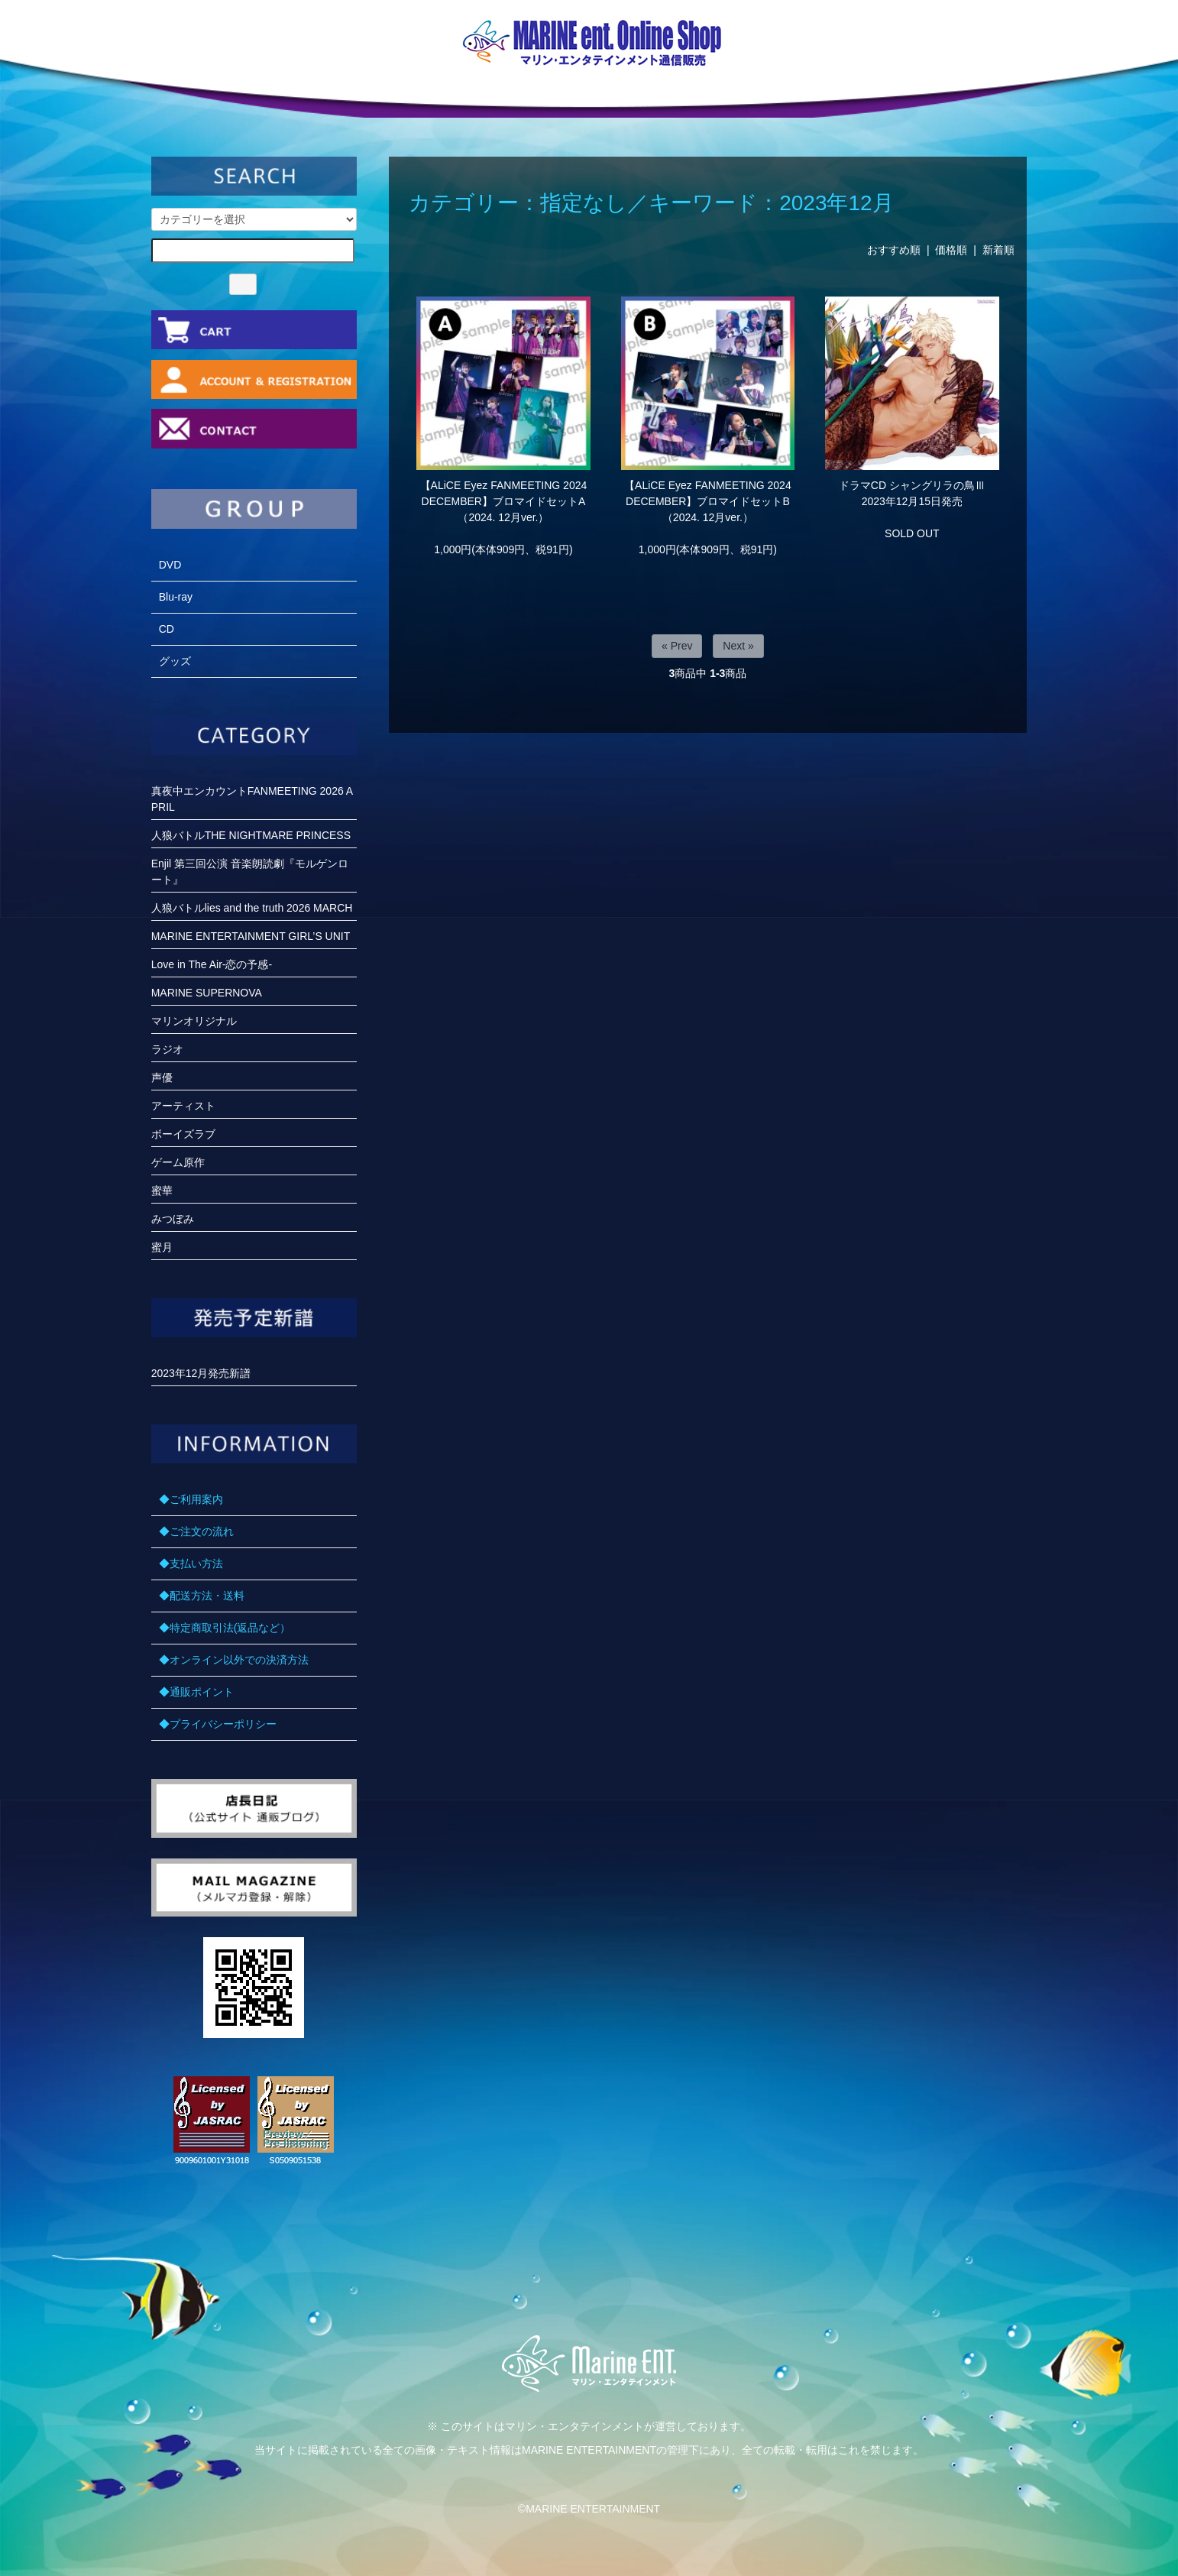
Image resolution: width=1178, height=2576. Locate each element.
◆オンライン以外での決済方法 (234, 1660)
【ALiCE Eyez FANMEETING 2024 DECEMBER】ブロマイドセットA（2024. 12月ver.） (503, 501)
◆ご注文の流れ (196, 1531)
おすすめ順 (894, 250)
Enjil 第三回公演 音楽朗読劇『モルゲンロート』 (249, 871)
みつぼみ (172, 1219)
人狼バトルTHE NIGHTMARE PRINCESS (251, 835)
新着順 (998, 250)
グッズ (175, 661)
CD (166, 629)
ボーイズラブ (183, 1134)
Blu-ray (176, 597)
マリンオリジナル (194, 1021)
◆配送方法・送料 (201, 1595)
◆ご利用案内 (191, 1499)
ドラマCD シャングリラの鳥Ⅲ (912, 485)
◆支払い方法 (191, 1563)
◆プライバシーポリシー (218, 1724)
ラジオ (167, 1049)
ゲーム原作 (178, 1162)
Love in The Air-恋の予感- (211, 964)
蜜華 (162, 1190)
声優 (162, 1077)
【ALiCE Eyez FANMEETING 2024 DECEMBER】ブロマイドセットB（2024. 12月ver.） (707, 501)
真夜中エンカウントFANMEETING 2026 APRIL (252, 799)
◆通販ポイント (196, 1692)
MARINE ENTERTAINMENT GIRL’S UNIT (251, 936)
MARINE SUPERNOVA (206, 993)
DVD (170, 565)
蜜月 (162, 1247)
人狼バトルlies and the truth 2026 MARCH (252, 908)
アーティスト (183, 1106)
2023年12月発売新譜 (201, 1373)
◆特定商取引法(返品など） (225, 1628)
